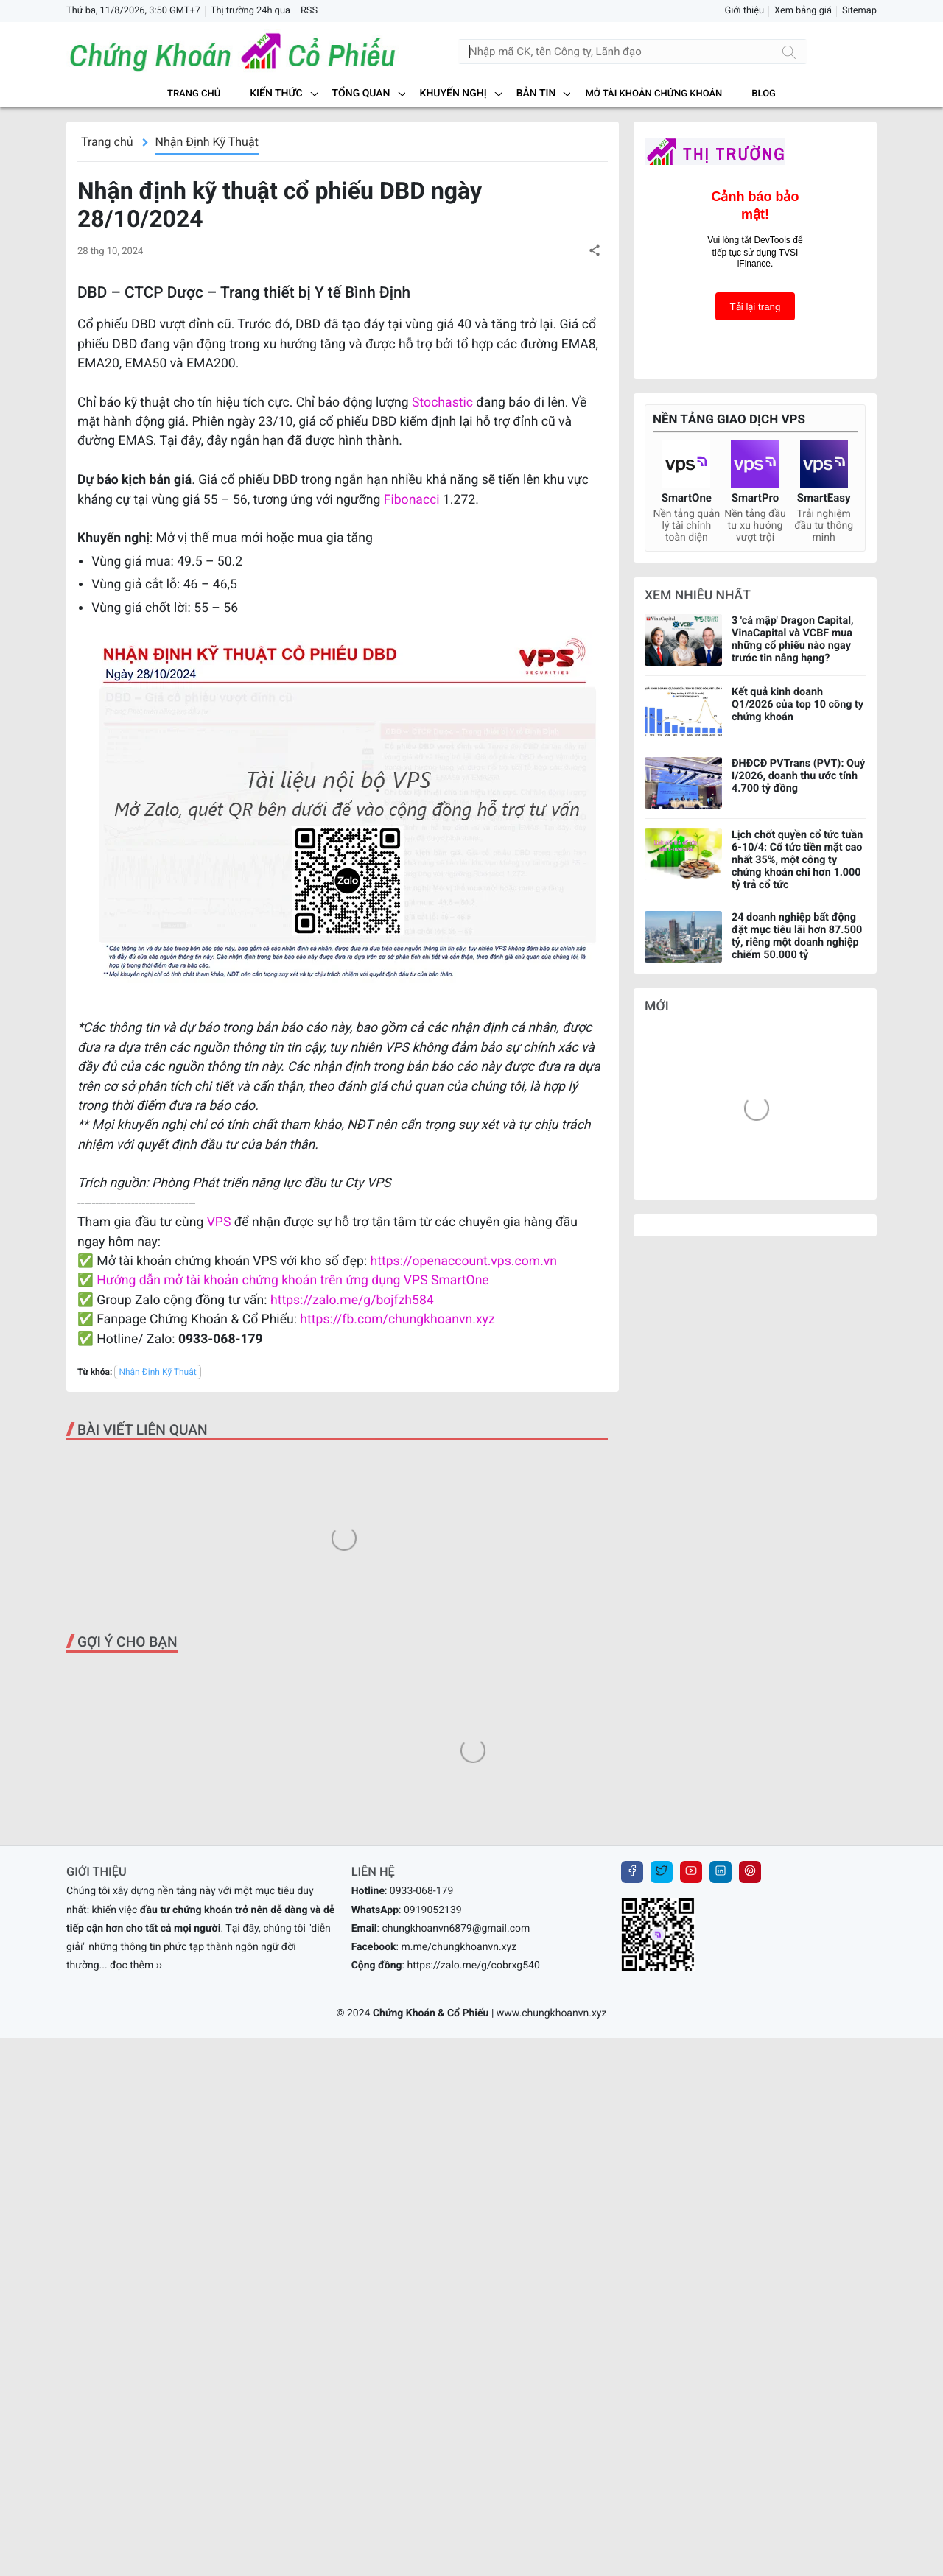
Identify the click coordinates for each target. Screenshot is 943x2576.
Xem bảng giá (803, 10)
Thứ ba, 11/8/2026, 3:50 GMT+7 (133, 10)
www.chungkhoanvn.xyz (552, 2345)
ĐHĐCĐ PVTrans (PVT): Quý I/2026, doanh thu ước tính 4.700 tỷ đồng (798, 776)
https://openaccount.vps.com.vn (464, 1261)
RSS (309, 10)
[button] (594, 250)
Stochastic (442, 402)
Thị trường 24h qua (250, 10)
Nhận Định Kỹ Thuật (207, 142)
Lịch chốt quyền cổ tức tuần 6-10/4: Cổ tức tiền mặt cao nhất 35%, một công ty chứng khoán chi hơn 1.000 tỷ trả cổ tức (797, 859)
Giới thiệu (744, 10)
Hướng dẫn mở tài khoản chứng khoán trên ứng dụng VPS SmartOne (292, 1280)
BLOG (763, 93)
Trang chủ (193, 93)
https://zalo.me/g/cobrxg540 (473, 2297)
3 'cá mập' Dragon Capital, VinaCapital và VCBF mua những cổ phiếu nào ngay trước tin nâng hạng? (792, 639)
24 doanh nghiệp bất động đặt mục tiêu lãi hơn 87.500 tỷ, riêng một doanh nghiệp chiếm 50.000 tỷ (797, 936)
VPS (220, 1222)
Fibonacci (413, 500)
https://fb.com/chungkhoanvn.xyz (397, 1319)
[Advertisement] (342, 1572)
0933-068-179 (421, 2222)
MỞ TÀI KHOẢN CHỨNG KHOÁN (653, 93)
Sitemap (859, 10)
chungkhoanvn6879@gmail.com (456, 2260)
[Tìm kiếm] (789, 51)
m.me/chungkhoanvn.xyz (458, 2278)
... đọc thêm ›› (131, 2297)
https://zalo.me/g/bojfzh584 (352, 1300)
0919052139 (433, 2242)
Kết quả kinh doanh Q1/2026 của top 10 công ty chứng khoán (797, 704)
